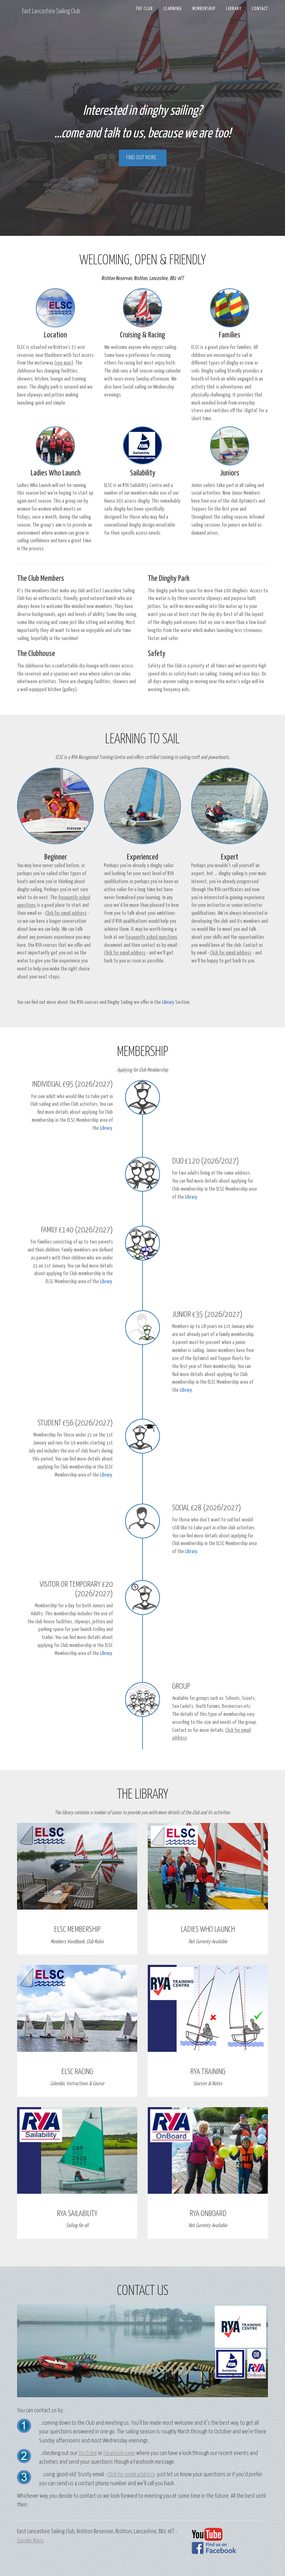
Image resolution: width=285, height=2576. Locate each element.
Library (233, 17)
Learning (172, 17)
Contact (260, 17)
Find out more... (142, 158)
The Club (144, 17)
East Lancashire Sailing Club (60, 22)
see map (63, 363)
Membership (204, 17)
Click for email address (66, 913)
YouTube (87, 2453)
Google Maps (30, 2541)
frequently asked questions (151, 937)
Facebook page (119, 2453)
